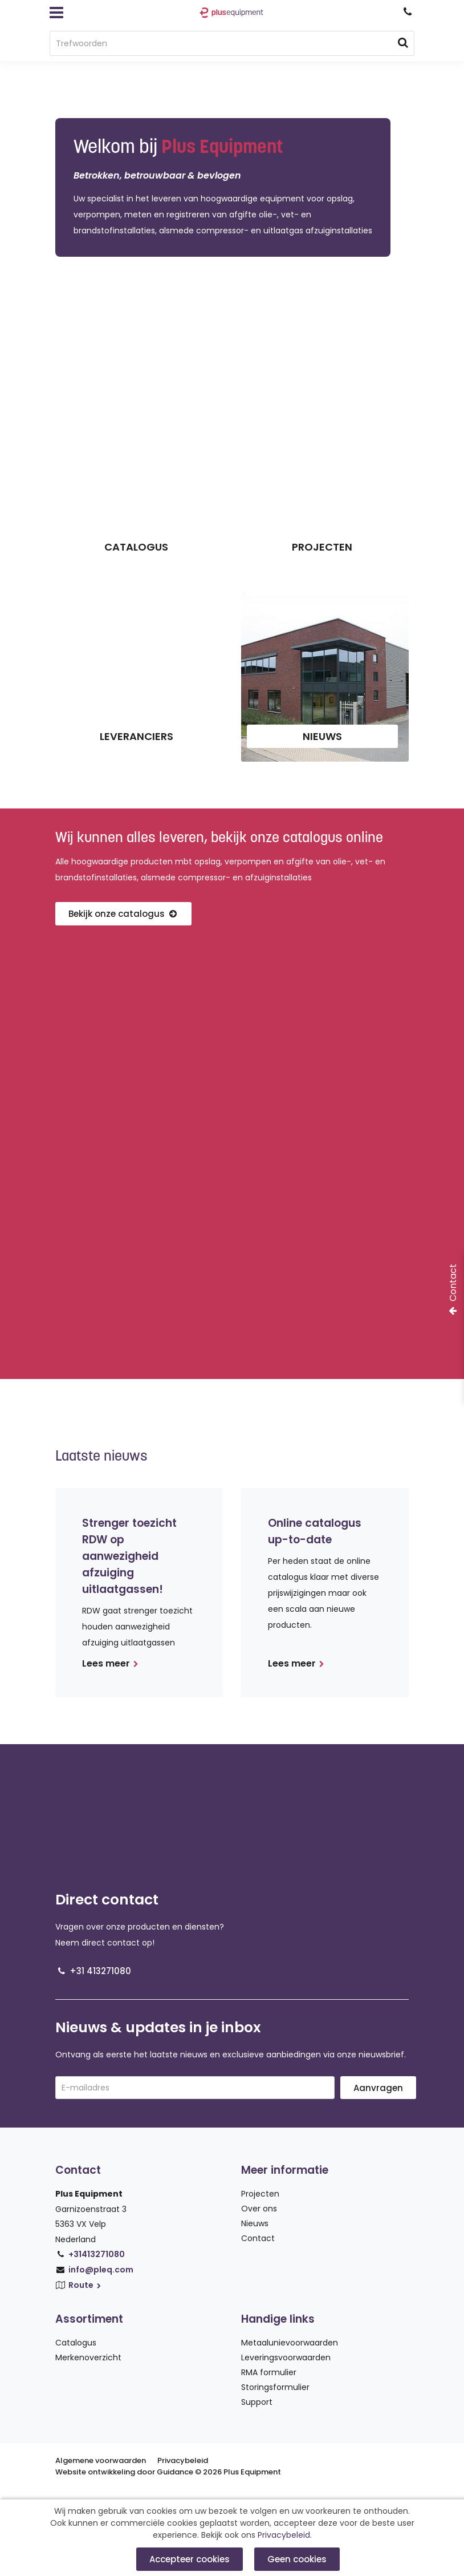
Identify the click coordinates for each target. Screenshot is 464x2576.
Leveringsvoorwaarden (286, 2357)
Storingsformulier (275, 2387)
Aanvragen (378, 2088)
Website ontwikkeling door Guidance (124, 2471)
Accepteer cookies (189, 2559)
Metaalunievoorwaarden (289, 2342)
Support (256, 2402)
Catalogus (75, 2342)
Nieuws (254, 2223)
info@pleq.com (100, 2269)
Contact (258, 2238)
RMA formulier (268, 2372)
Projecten (260, 2193)
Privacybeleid (182, 2460)
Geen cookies (297, 2559)
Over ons (259, 2208)
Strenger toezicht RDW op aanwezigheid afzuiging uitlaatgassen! (129, 1556)
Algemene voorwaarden (100, 2460)
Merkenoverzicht (88, 2357)
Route (85, 2285)
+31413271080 (96, 2254)
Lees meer (110, 1663)
